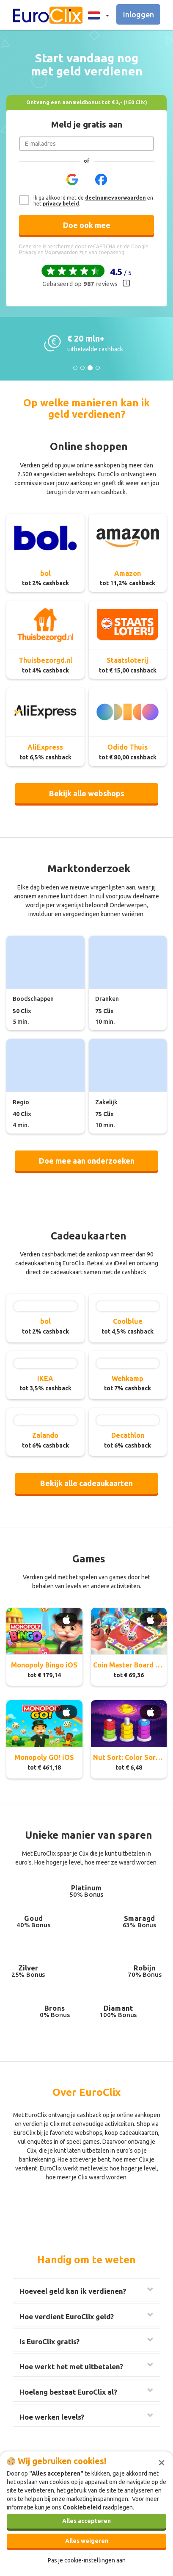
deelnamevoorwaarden (115, 197)
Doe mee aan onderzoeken (87, 1160)
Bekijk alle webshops (86, 793)
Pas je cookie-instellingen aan (87, 2560)
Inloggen (138, 14)
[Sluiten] (161, 2462)
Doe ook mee (86, 225)
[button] (96, 14)
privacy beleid (61, 203)
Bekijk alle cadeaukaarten (86, 1483)
